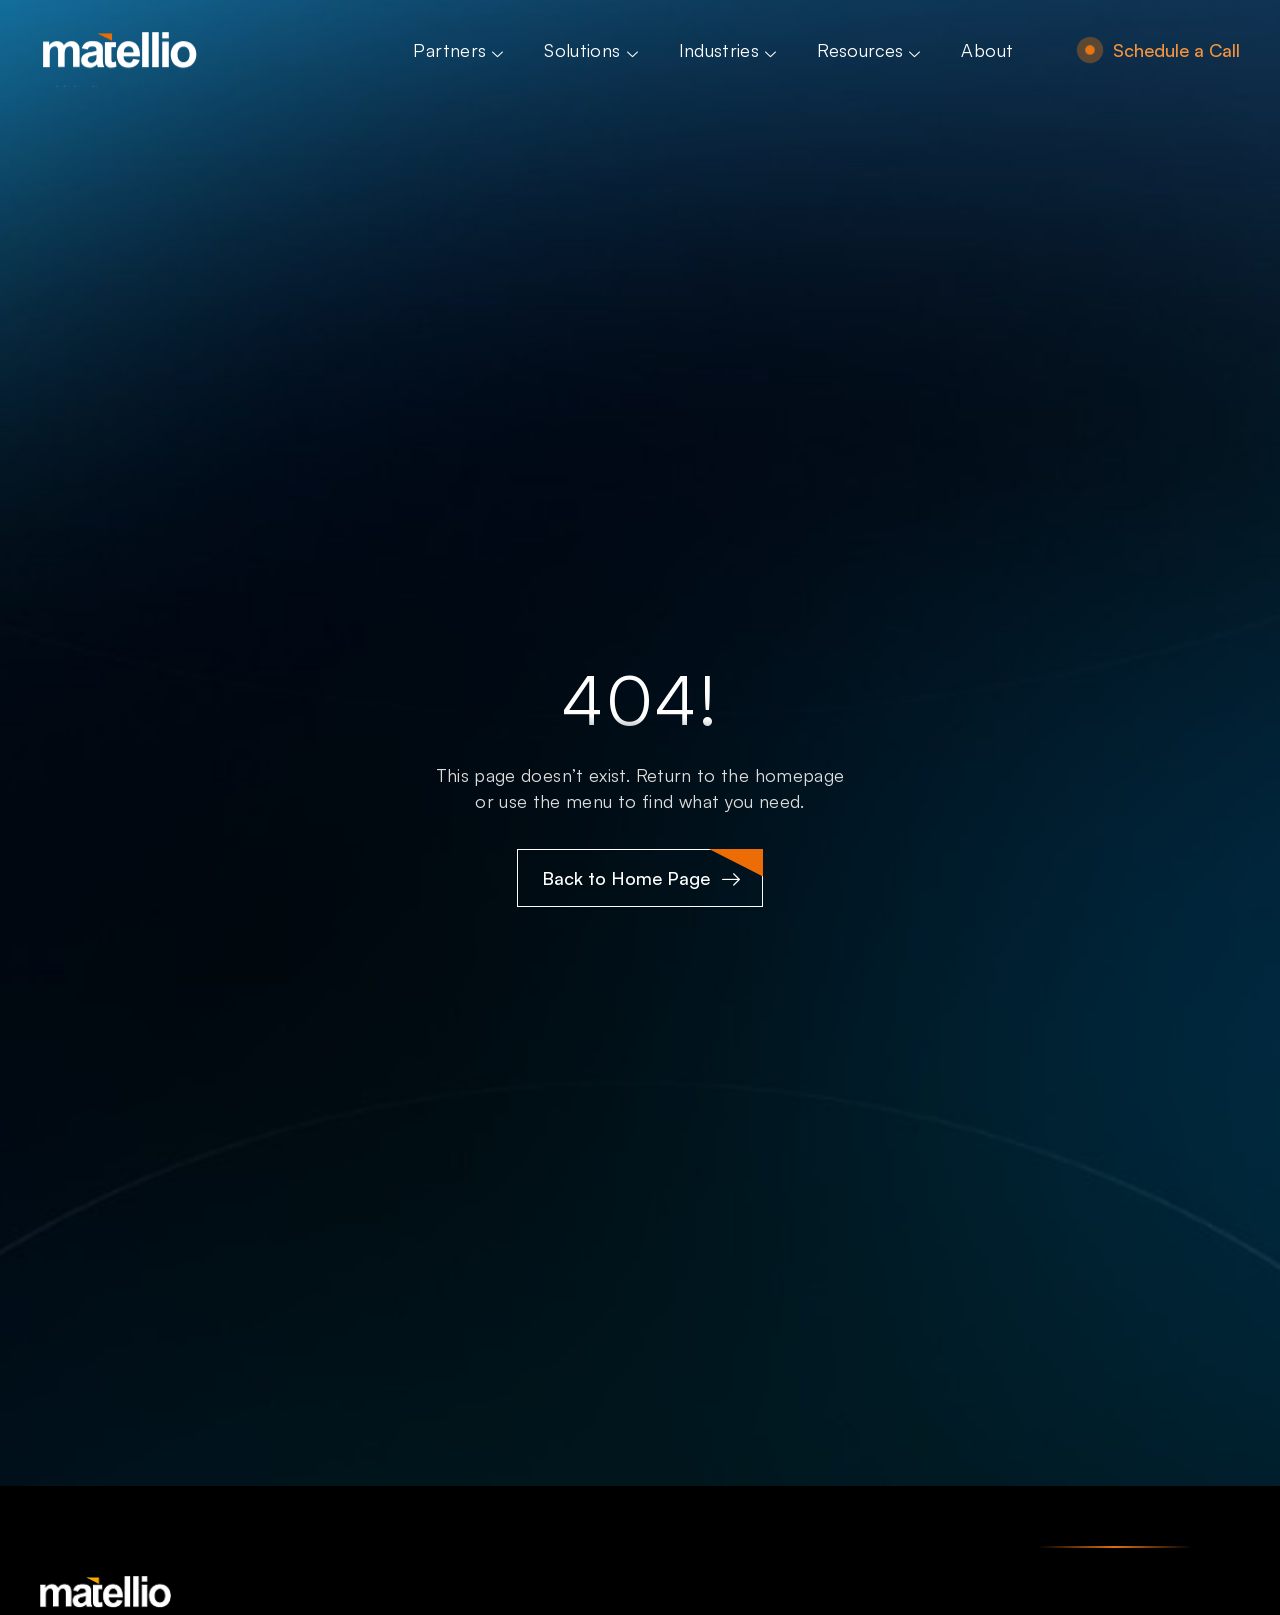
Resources (871, 50)
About (987, 50)
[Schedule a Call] (1090, 50)
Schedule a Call (1176, 50)
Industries (730, 50)
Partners (460, 50)
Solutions (593, 50)
